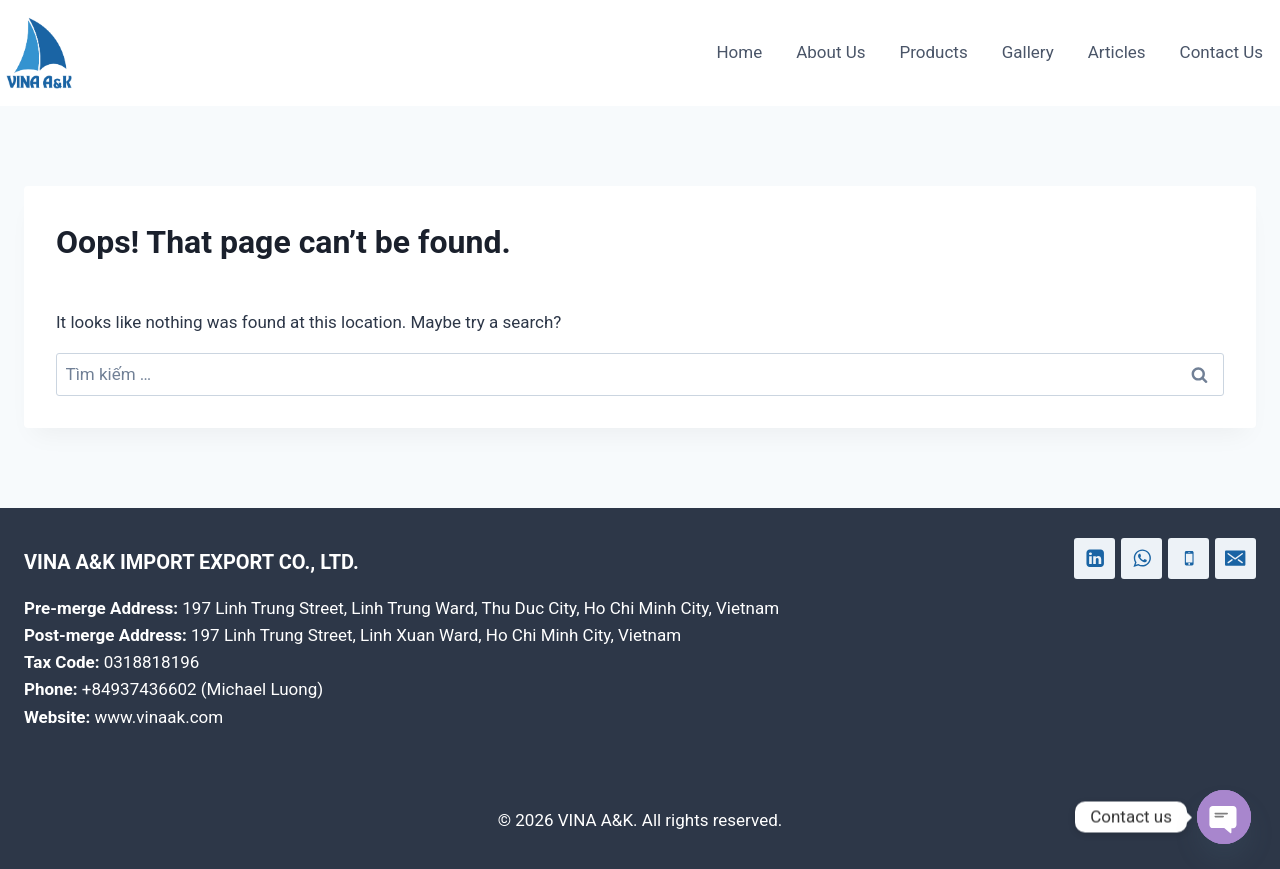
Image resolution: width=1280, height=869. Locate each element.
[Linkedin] (1094, 558)
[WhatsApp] (1141, 558)
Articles (1117, 52)
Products (933, 52)
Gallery (1028, 52)
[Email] (1235, 558)
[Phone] (1188, 558)
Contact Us (1221, 52)
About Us (830, 52)
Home (739, 52)
